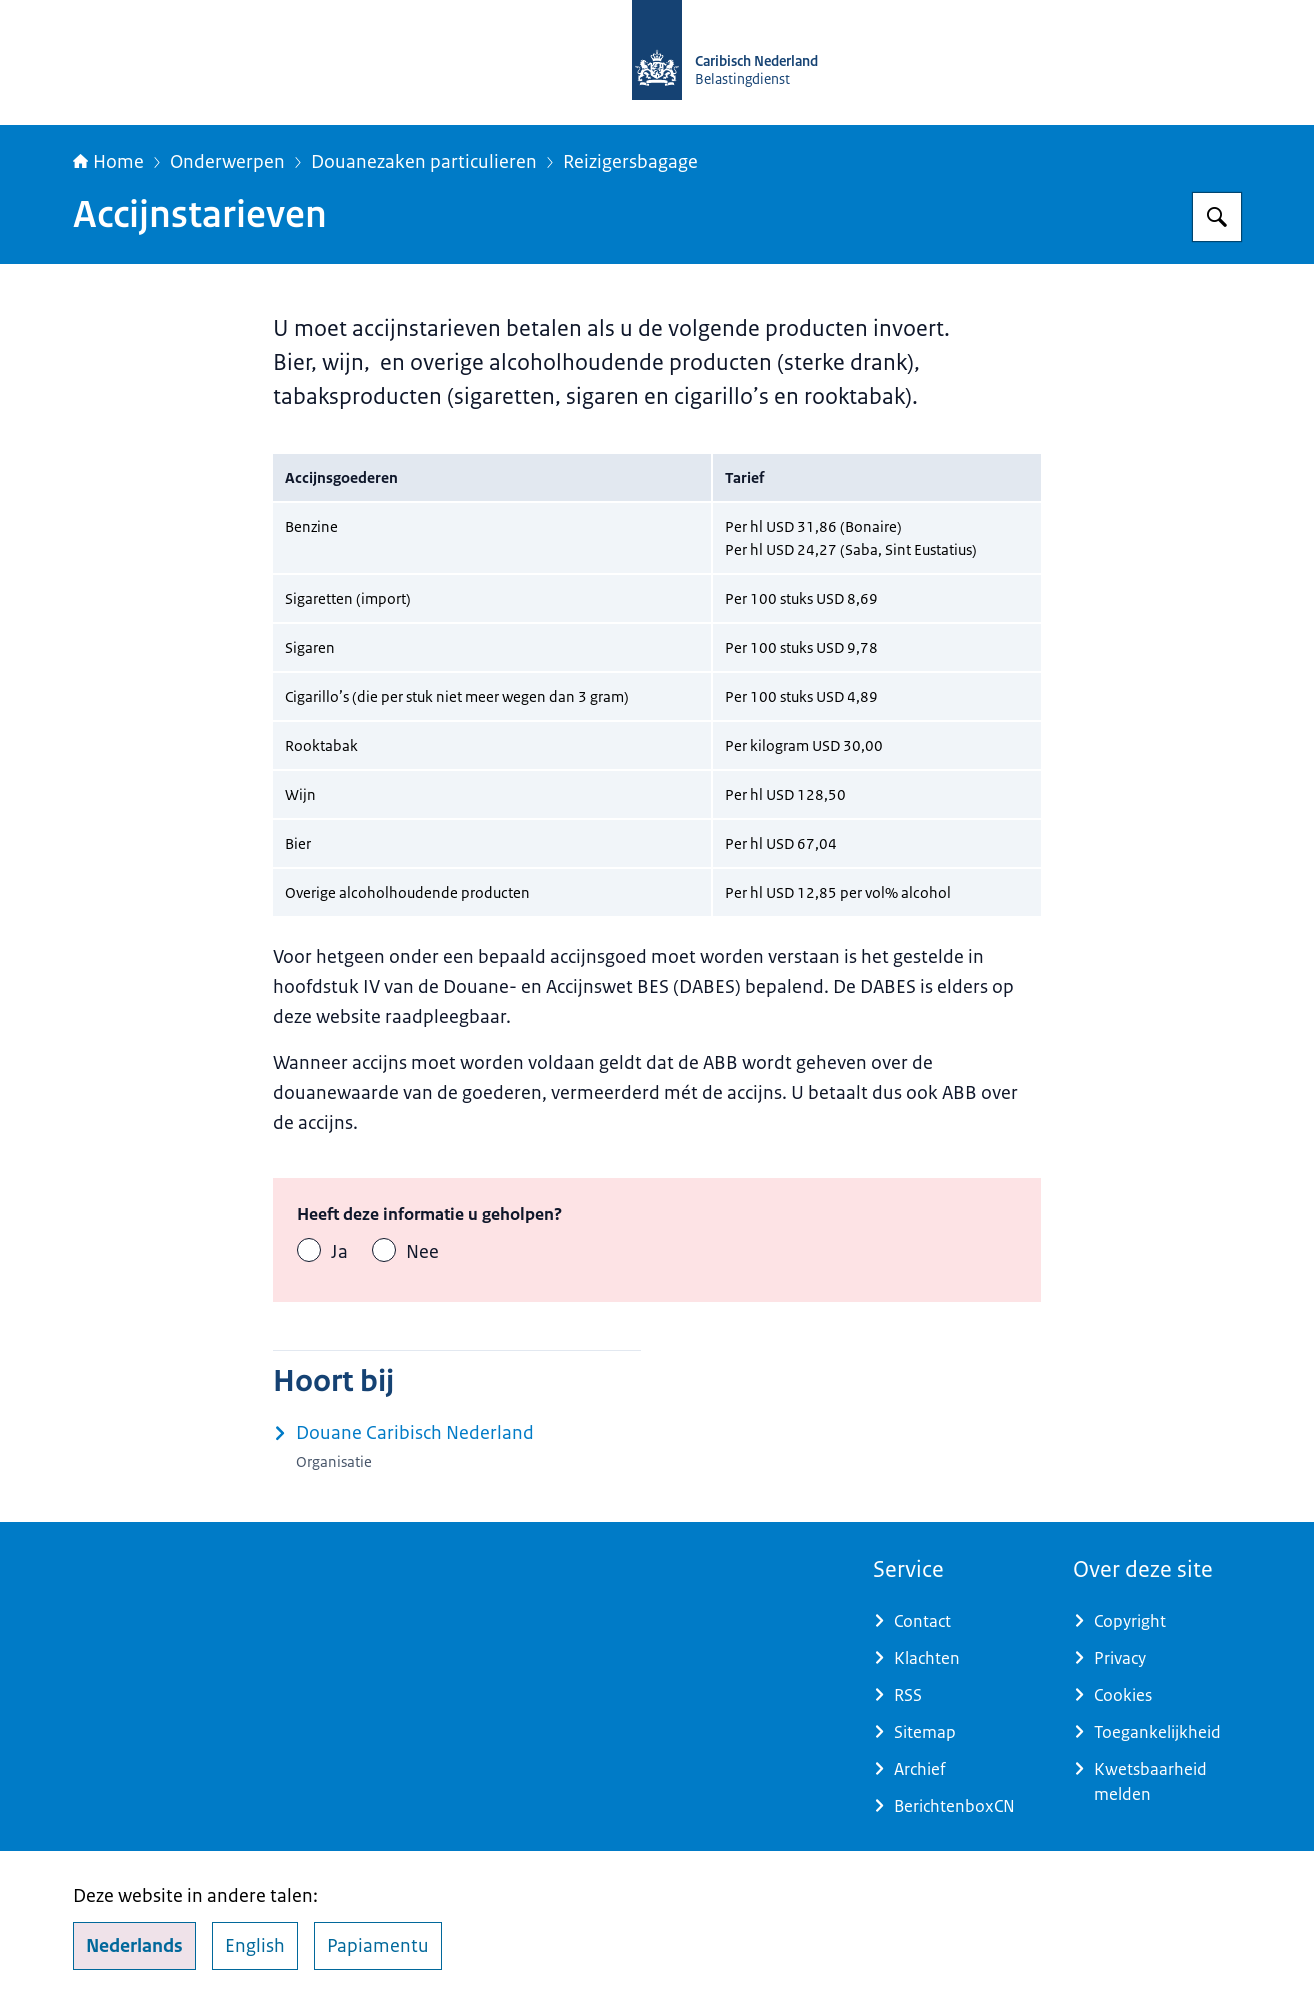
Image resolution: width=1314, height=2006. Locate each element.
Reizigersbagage (630, 162)
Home (108, 162)
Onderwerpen (227, 162)
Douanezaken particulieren (424, 162)
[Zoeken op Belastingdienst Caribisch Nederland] (1217, 217)
